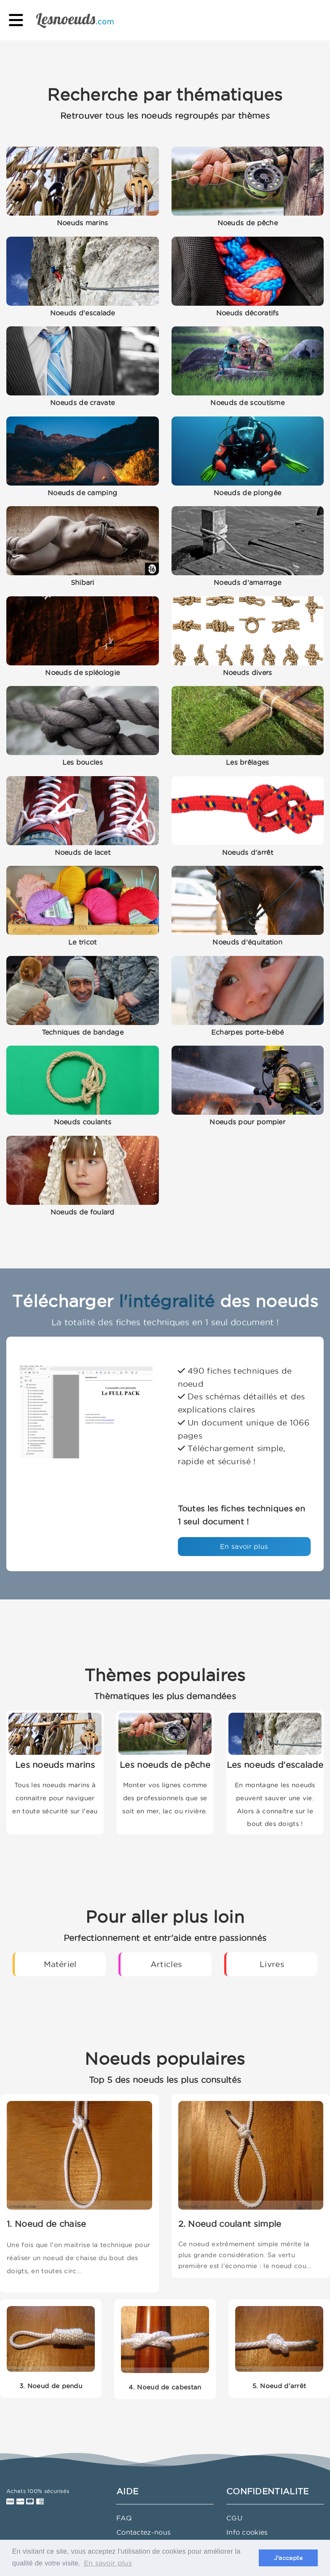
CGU (234, 2518)
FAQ (124, 2518)
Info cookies (247, 2532)
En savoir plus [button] (108, 2563)
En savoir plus (244, 1546)
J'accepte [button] (288, 2558)
